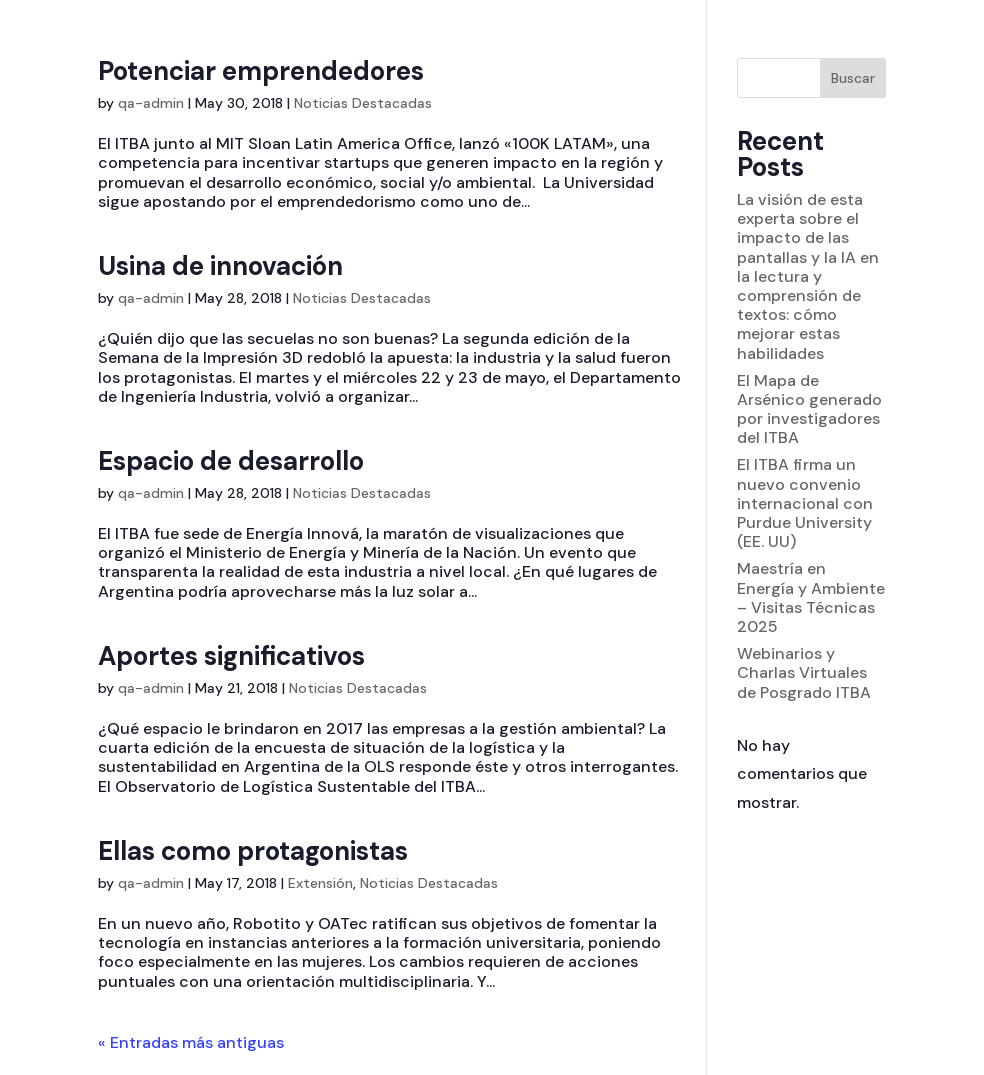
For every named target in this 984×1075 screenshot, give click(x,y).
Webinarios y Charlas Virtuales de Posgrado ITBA (804, 672)
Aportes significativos (231, 656)
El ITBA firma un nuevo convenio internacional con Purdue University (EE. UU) (805, 503)
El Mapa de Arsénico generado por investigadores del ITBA (809, 409)
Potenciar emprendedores (261, 71)
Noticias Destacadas (363, 103)
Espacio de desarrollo (231, 461)
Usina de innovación (220, 266)
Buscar (853, 78)
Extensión (320, 883)
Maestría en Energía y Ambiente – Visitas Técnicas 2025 (811, 597)
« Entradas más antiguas (191, 1042)
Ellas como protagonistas (253, 851)
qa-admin (151, 103)
